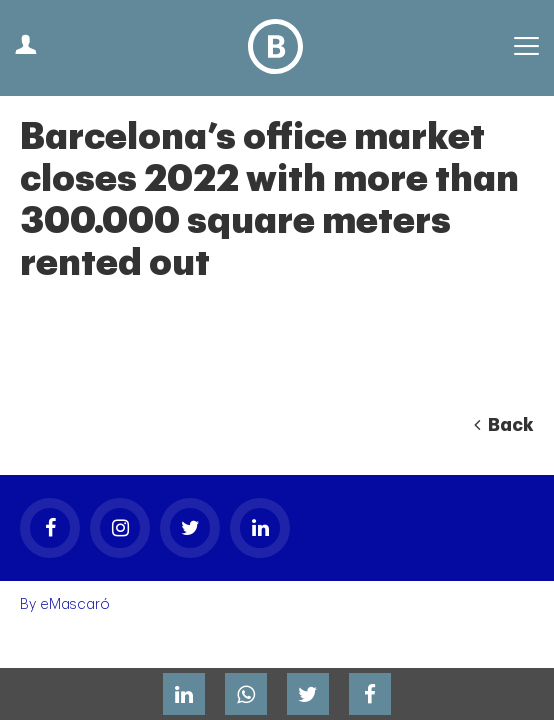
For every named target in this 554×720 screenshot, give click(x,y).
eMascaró (75, 604)
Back (504, 425)
